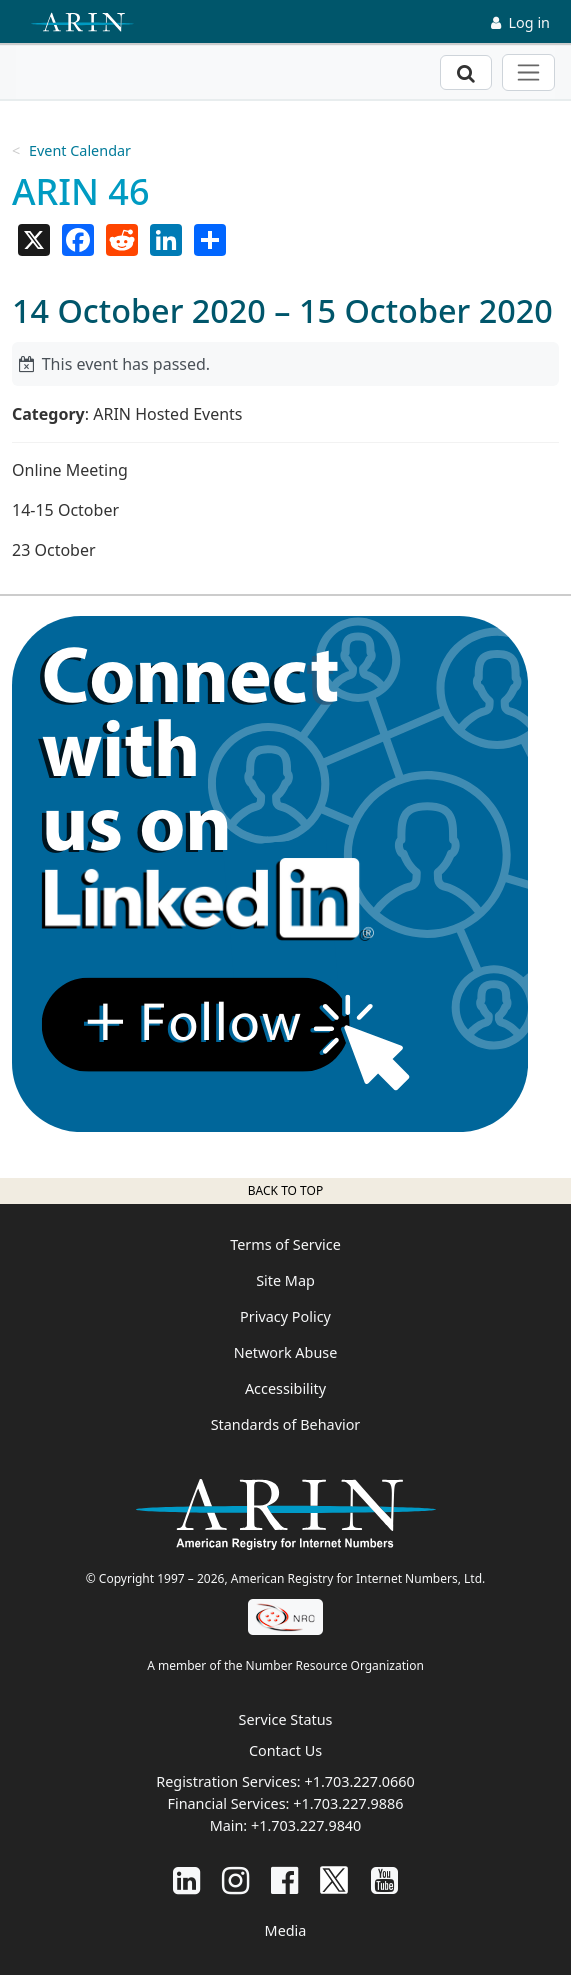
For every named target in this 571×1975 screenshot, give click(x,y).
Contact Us (285, 1750)
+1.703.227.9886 (348, 1803)
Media (286, 1930)
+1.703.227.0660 (359, 1781)
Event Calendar (80, 150)
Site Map (285, 1280)
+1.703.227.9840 (306, 1825)
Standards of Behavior (286, 1424)
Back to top (285, 1190)
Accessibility (285, 1388)
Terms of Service (285, 1244)
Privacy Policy (285, 1316)
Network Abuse (286, 1352)
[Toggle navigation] (528, 72)
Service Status (286, 1719)
